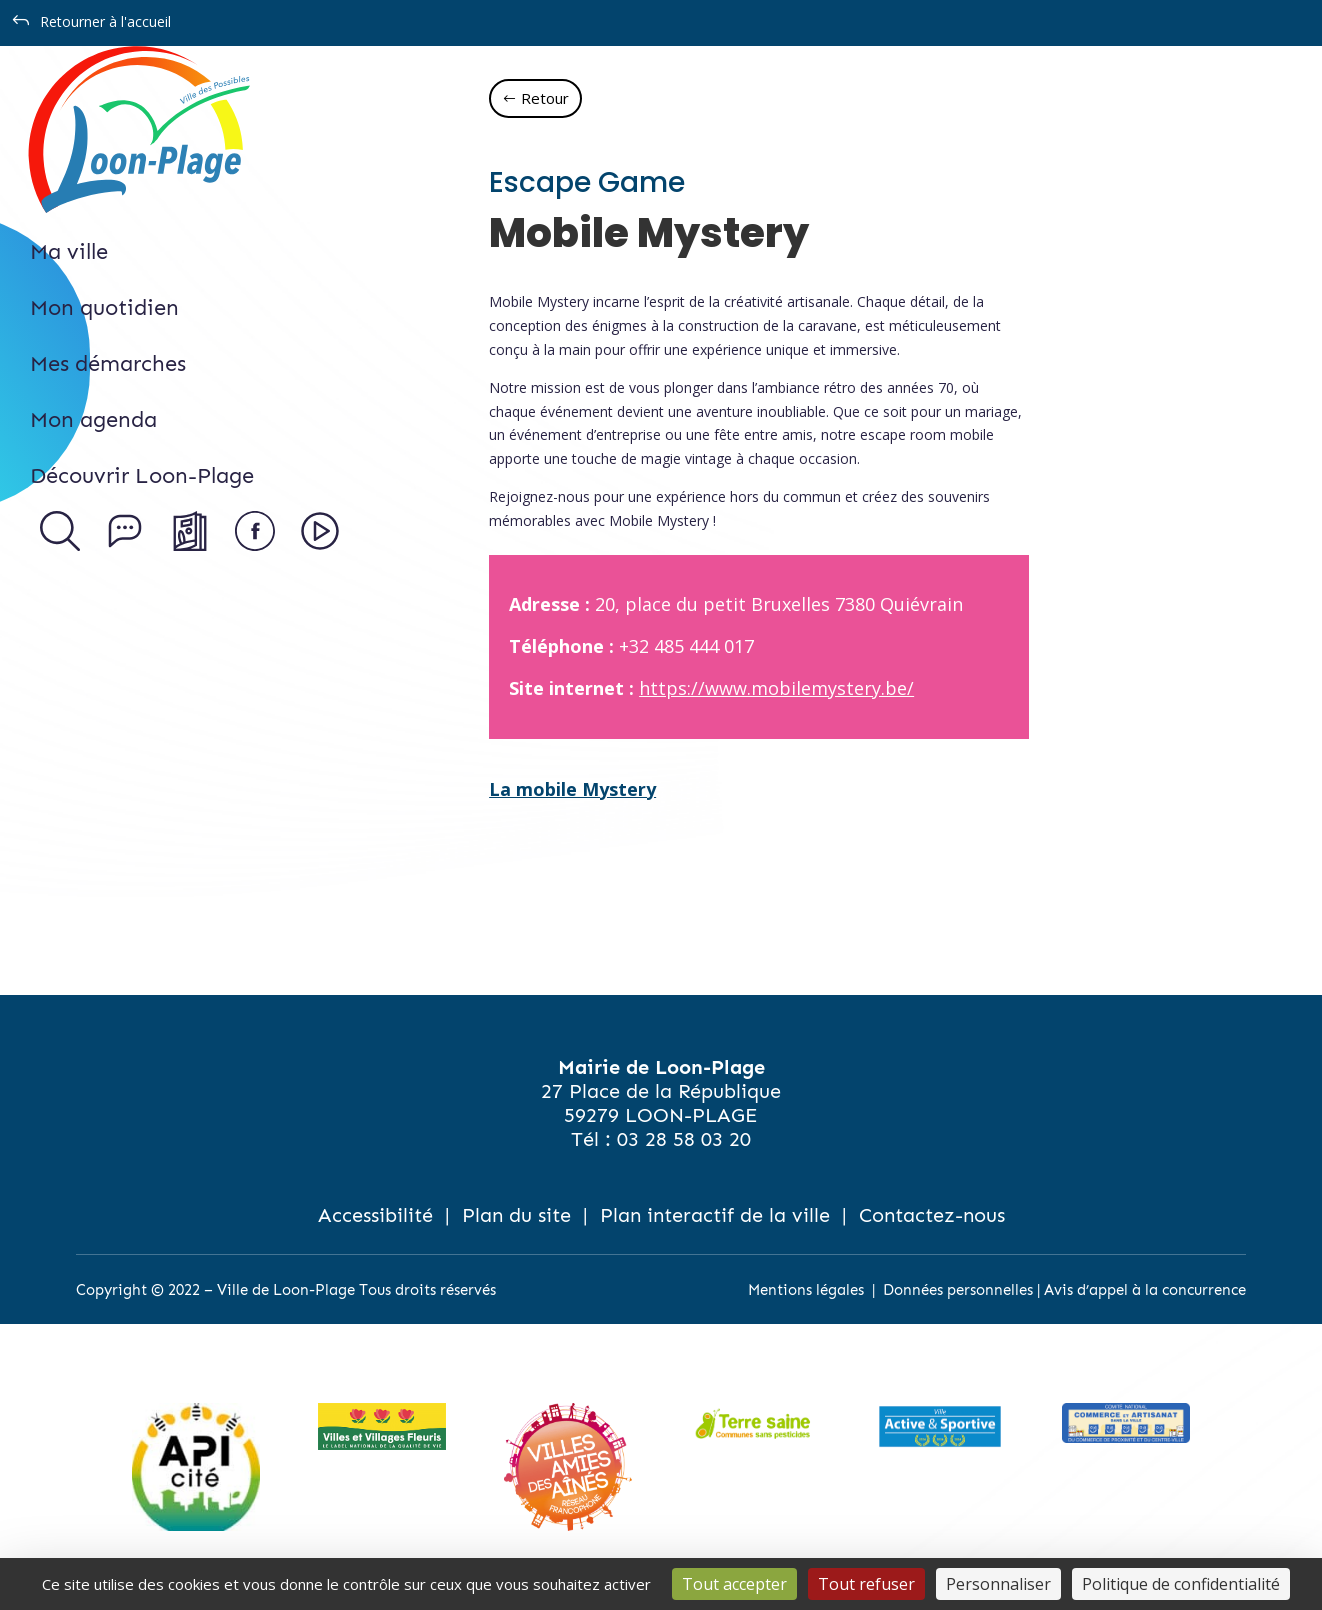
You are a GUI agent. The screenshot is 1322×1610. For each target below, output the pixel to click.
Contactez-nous (932, 1215)
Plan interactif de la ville (715, 1215)
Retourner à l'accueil (105, 21)
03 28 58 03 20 (684, 1139)
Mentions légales (806, 1290)
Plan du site (516, 1215)
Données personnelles (958, 1290)
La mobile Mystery (572, 789)
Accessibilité (375, 1215)
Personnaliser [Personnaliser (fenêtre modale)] (998, 1584)
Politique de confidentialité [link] (1181, 1584)
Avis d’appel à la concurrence (1145, 1290)
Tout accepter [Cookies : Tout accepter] (734, 1584)
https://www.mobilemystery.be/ (776, 688)
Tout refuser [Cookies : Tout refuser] (866, 1584)
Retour (545, 98)
